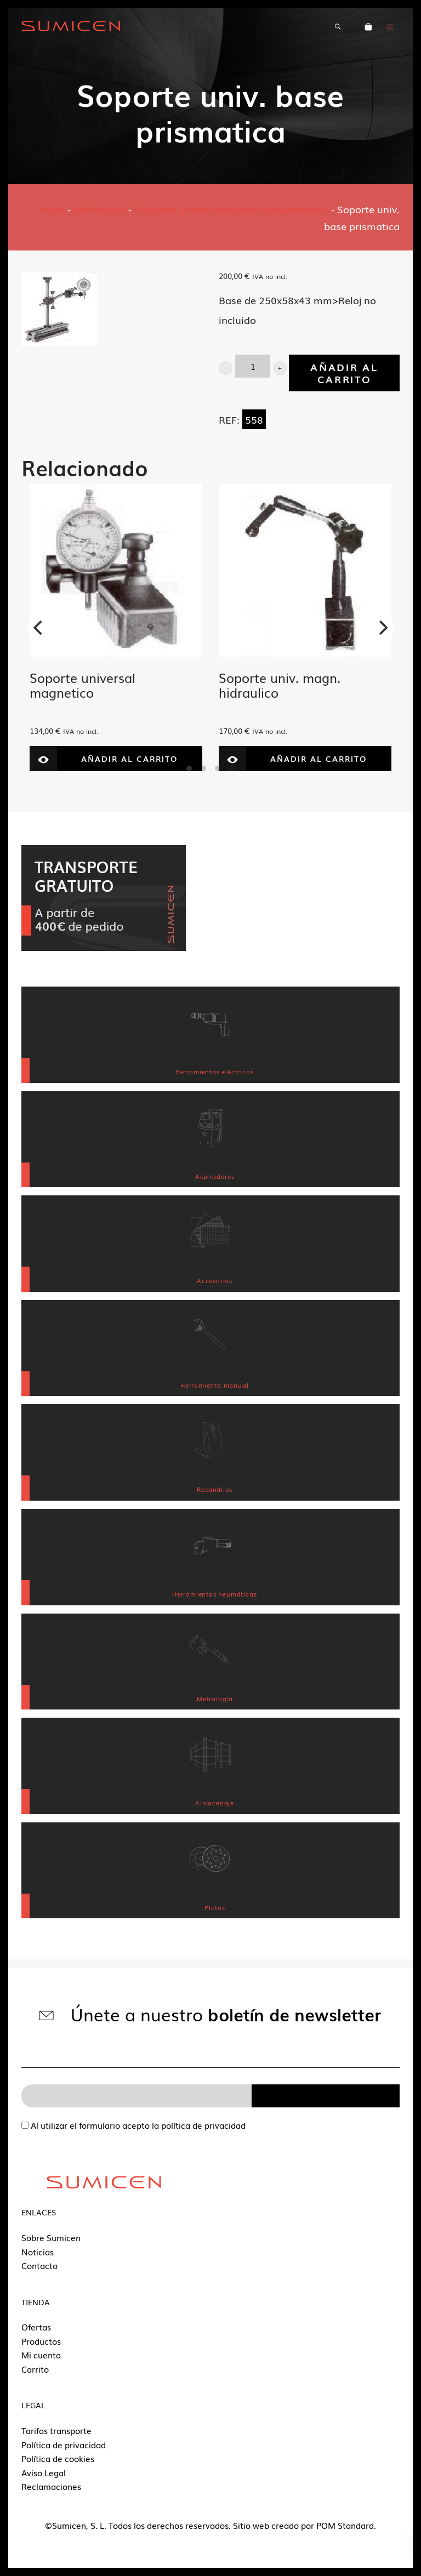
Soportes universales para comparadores (231, 209)
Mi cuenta (41, 2355)
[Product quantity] (252, 366)
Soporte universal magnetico (82, 685)
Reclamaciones (51, 2486)
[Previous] (39, 627)
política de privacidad (203, 2125)
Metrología (99, 209)
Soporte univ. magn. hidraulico (279, 685)
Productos (41, 2341)
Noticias (37, 2252)
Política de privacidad (63, 2444)
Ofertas (36, 2327)
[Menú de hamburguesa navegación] (390, 25)
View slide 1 (189, 768)
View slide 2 (203, 768)
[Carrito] (368, 25)
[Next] (382, 627)
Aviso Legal (43, 2472)
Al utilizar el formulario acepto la (133, 2125)
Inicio (52, 209)
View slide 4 (232, 768)
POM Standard (345, 2525)
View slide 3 (217, 768)
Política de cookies (57, 2458)
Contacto (39, 2265)
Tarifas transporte (56, 2430)
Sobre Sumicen (51, 2237)
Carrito (35, 2369)
